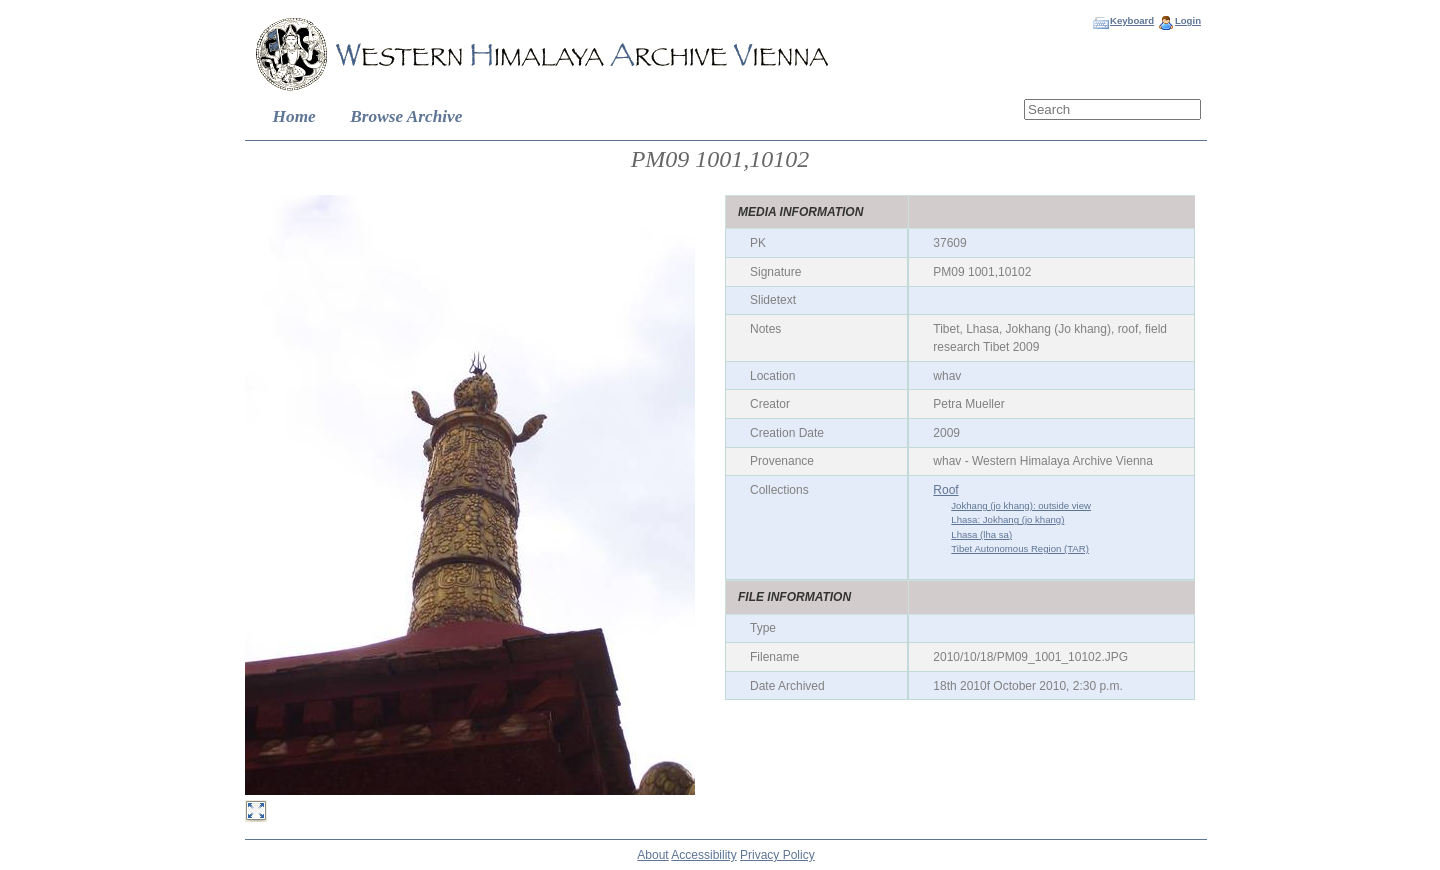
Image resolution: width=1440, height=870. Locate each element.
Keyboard (1132, 20)
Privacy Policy (777, 855)
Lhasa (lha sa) (981, 534)
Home (294, 116)
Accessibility (703, 855)
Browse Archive (406, 116)
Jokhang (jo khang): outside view (1021, 505)
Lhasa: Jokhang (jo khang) (1007, 519)
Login (1188, 20)
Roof (945, 490)
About (652, 855)
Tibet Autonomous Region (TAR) (1020, 548)
